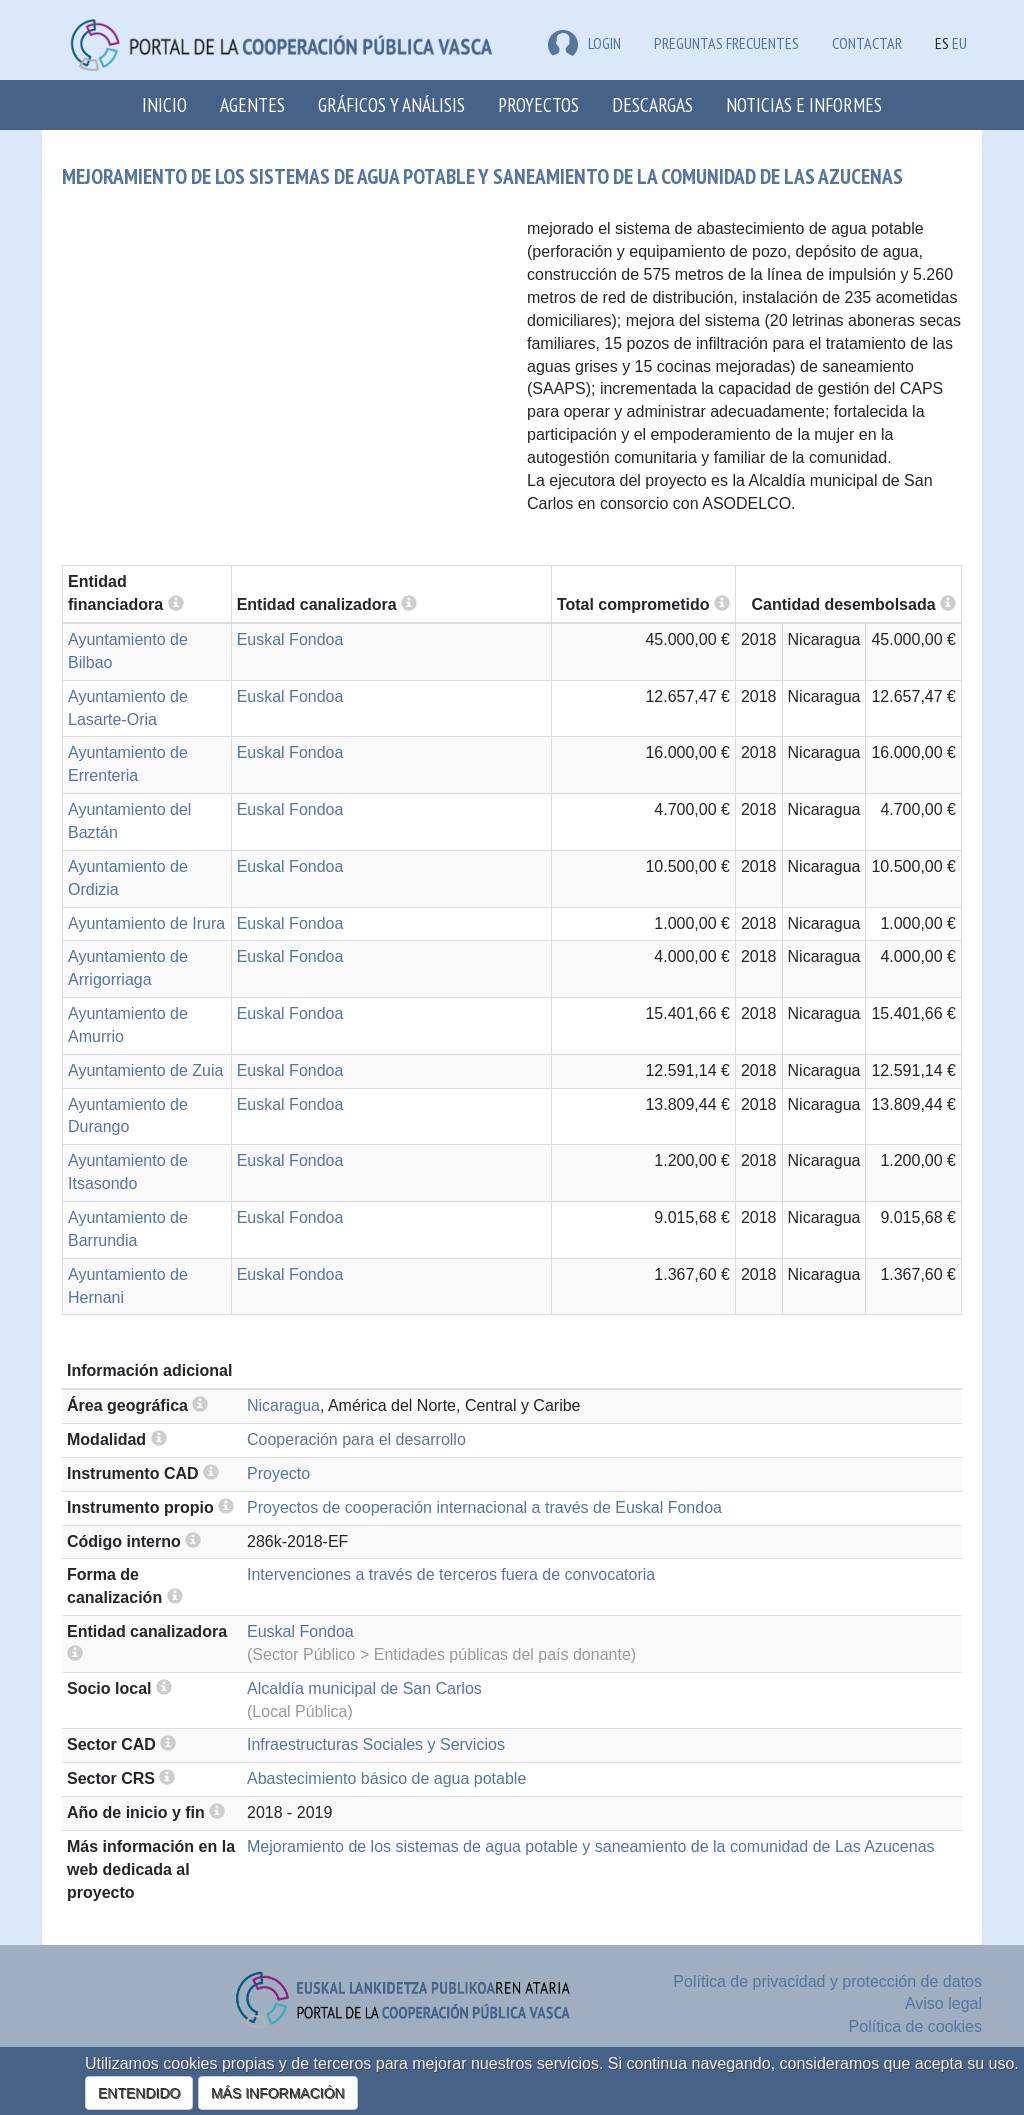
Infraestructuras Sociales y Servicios (376, 1744)
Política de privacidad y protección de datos (827, 1981)
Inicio (164, 104)
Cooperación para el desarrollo (356, 1439)
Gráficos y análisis (391, 104)
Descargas (652, 104)
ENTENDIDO (139, 2093)
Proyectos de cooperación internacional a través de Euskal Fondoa (484, 1507)
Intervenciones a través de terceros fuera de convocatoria (451, 1574)
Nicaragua (283, 1405)
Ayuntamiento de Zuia (145, 1070)
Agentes (252, 104)
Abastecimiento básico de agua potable (386, 1778)
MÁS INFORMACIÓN (278, 2093)
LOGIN (584, 43)
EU (959, 43)
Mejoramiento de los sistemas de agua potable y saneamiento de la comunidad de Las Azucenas (591, 1846)
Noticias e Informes (804, 104)
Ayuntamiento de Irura (146, 923)
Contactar (867, 43)
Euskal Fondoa (290, 639)
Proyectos (538, 104)
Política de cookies (915, 2026)
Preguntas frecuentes (726, 43)
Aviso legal (943, 2003)
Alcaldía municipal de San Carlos (364, 1688)
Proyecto (278, 1473)
